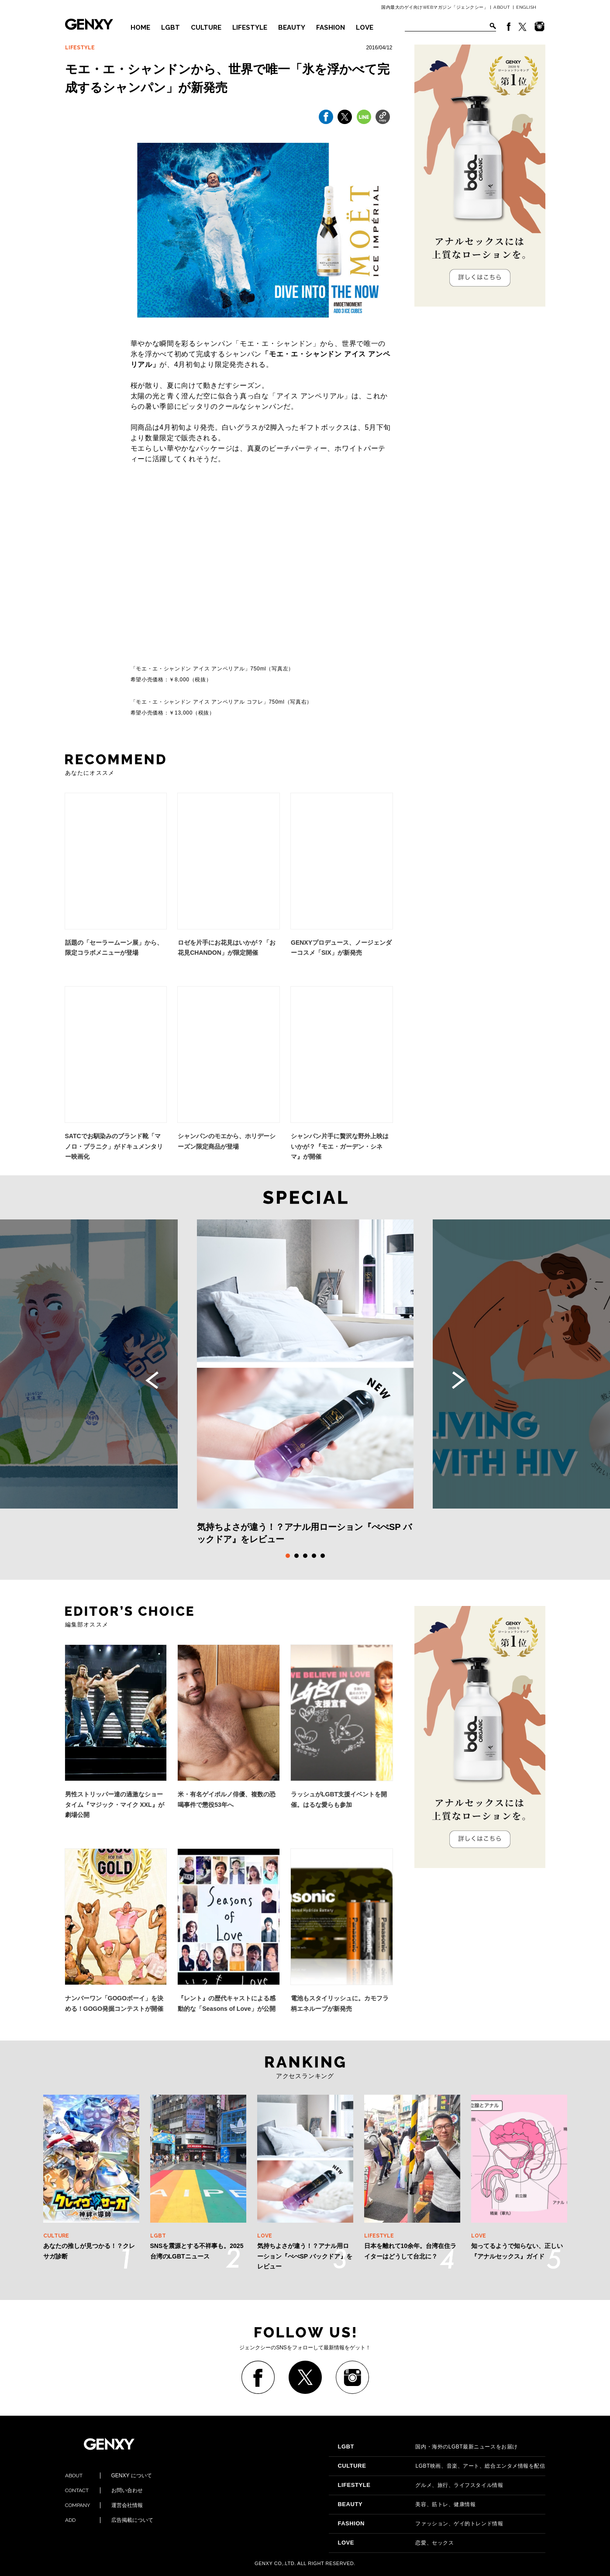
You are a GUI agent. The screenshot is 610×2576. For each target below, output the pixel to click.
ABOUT (501, 7)
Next (458, 1380)
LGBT (170, 27)
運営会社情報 (104, 2505)
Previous (152, 1380)
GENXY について (108, 2475)
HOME (140, 27)
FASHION (330, 27)
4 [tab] (314, 1556)
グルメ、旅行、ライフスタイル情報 (420, 2485)
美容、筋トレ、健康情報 (407, 2504)
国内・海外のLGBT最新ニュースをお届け (427, 2447)
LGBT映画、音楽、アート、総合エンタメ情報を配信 (441, 2466)
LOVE (364, 27)
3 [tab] (305, 1556)
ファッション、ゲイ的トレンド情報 (420, 2524)
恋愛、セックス (396, 2543)
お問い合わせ (104, 2490)
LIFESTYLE (249, 27)
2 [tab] (296, 1556)
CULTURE (206, 27)
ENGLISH (526, 7)
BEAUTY (291, 27)
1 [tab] (288, 1556)
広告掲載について (109, 2520)
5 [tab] (323, 1556)
